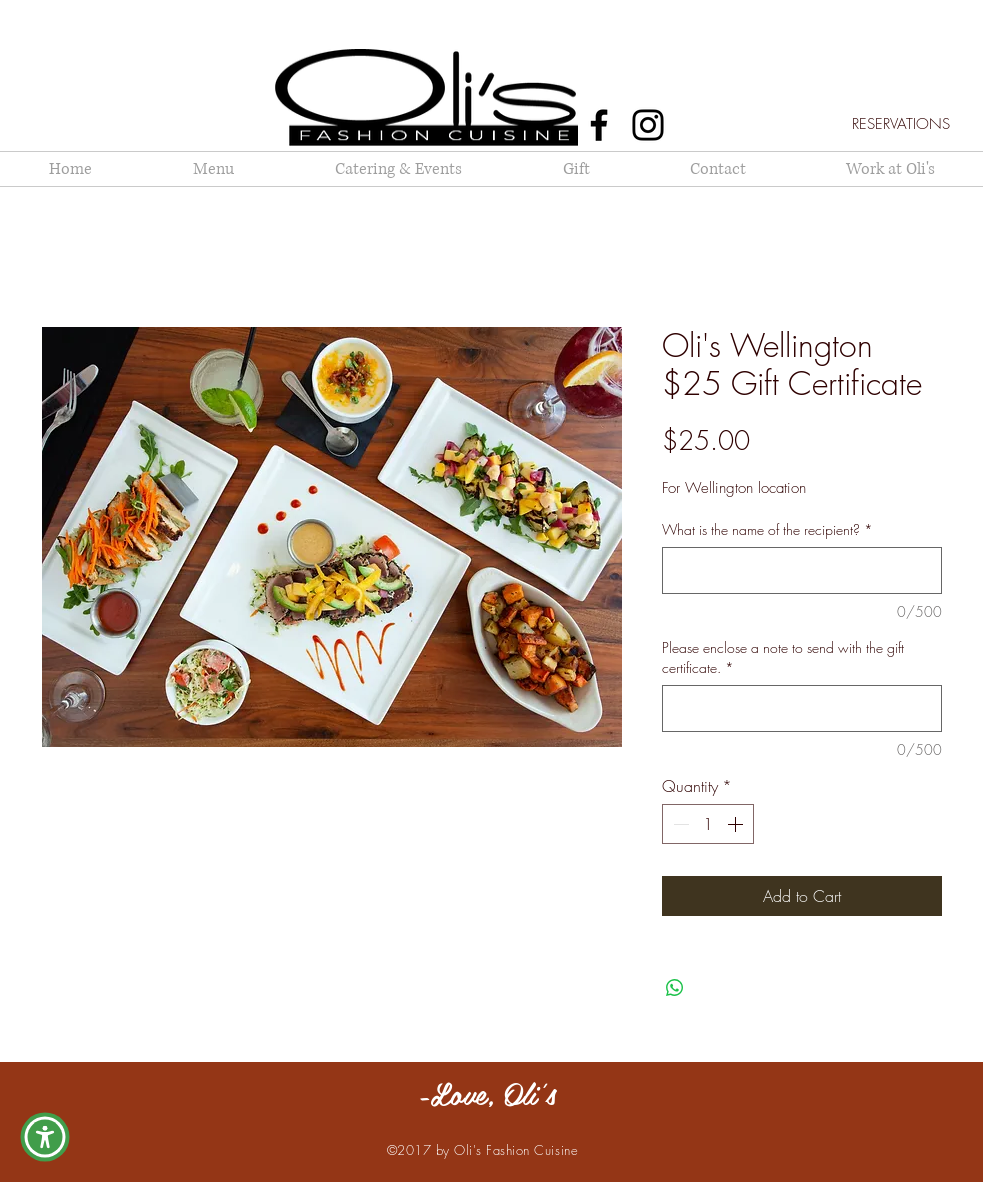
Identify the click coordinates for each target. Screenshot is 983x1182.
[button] (45, 1137)
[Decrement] (679, 824)
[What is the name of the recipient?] (802, 570)
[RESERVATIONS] (901, 124)
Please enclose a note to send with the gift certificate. (783, 657)
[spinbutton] (708, 824)
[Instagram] (648, 125)
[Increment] (737, 824)
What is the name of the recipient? (767, 529)
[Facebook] (599, 125)
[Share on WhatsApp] (675, 988)
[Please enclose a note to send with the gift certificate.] (802, 708)
